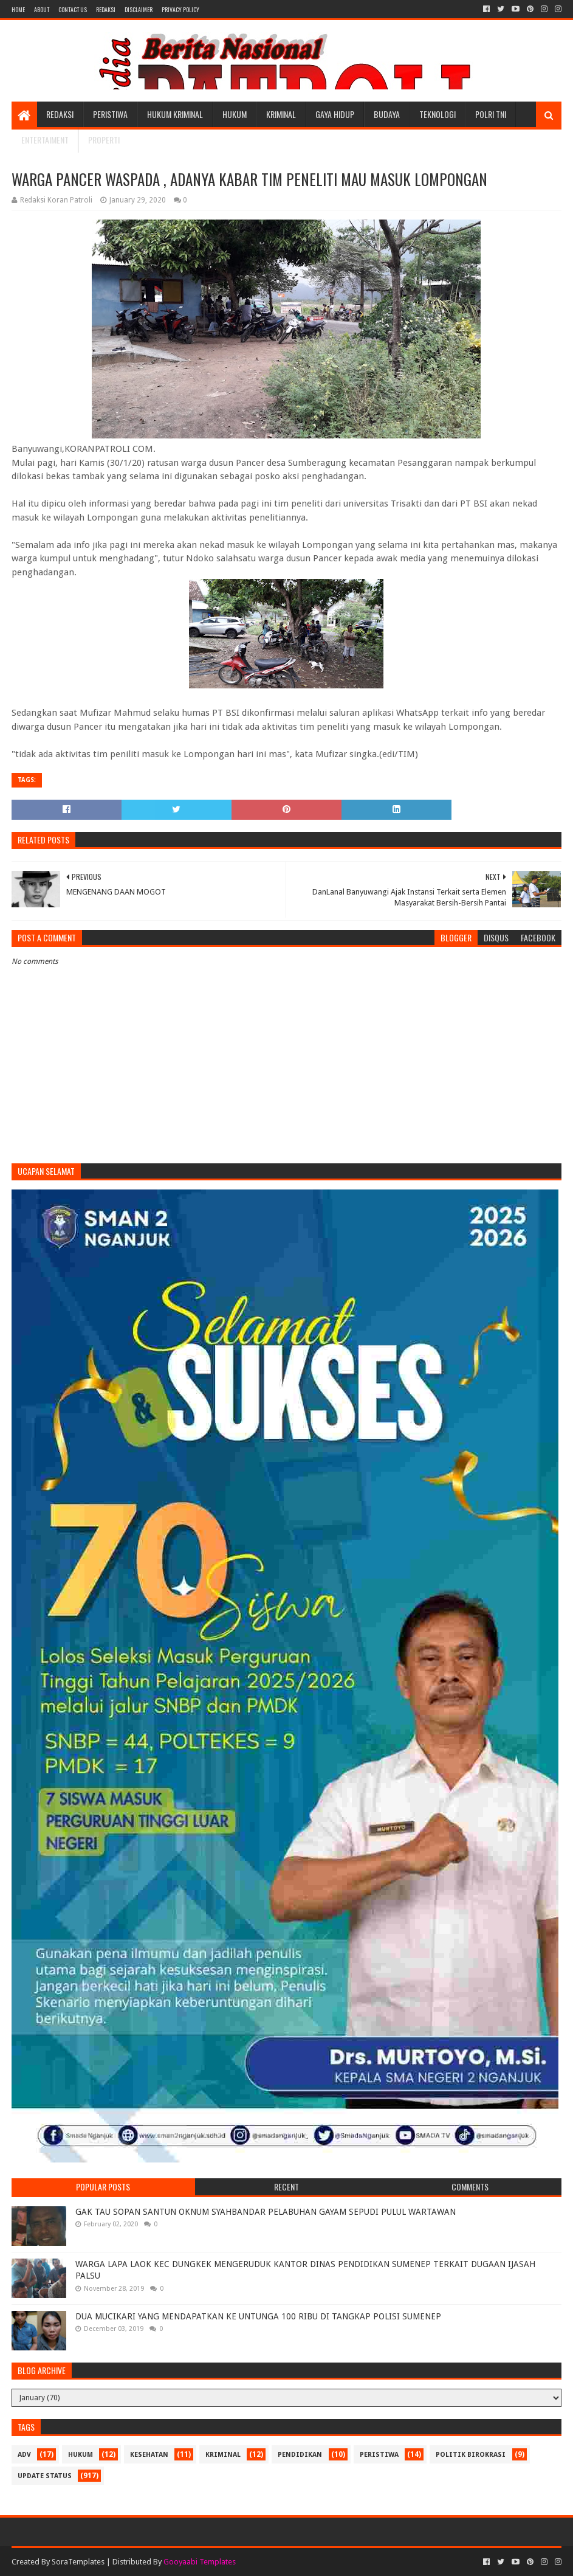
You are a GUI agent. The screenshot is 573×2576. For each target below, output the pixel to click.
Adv (24, 2455)
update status (45, 2476)
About (41, 9)
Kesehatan (149, 2455)
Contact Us (72, 9)
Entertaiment (45, 139)
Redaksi (105, 9)
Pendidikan (300, 2455)
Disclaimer (139, 9)
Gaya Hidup (334, 114)
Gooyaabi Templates (199, 2561)
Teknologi (437, 114)
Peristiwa (110, 114)
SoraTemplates (78, 2561)
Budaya (387, 114)
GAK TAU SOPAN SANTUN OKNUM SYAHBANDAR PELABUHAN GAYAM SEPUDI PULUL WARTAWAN (265, 2212)
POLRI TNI (490, 114)
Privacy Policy (180, 9)
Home (18, 9)
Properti (104, 139)
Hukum (234, 114)
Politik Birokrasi (471, 2455)
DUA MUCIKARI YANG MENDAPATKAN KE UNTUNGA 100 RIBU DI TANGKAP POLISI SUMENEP (258, 2316)
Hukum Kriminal (175, 114)
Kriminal (281, 114)
